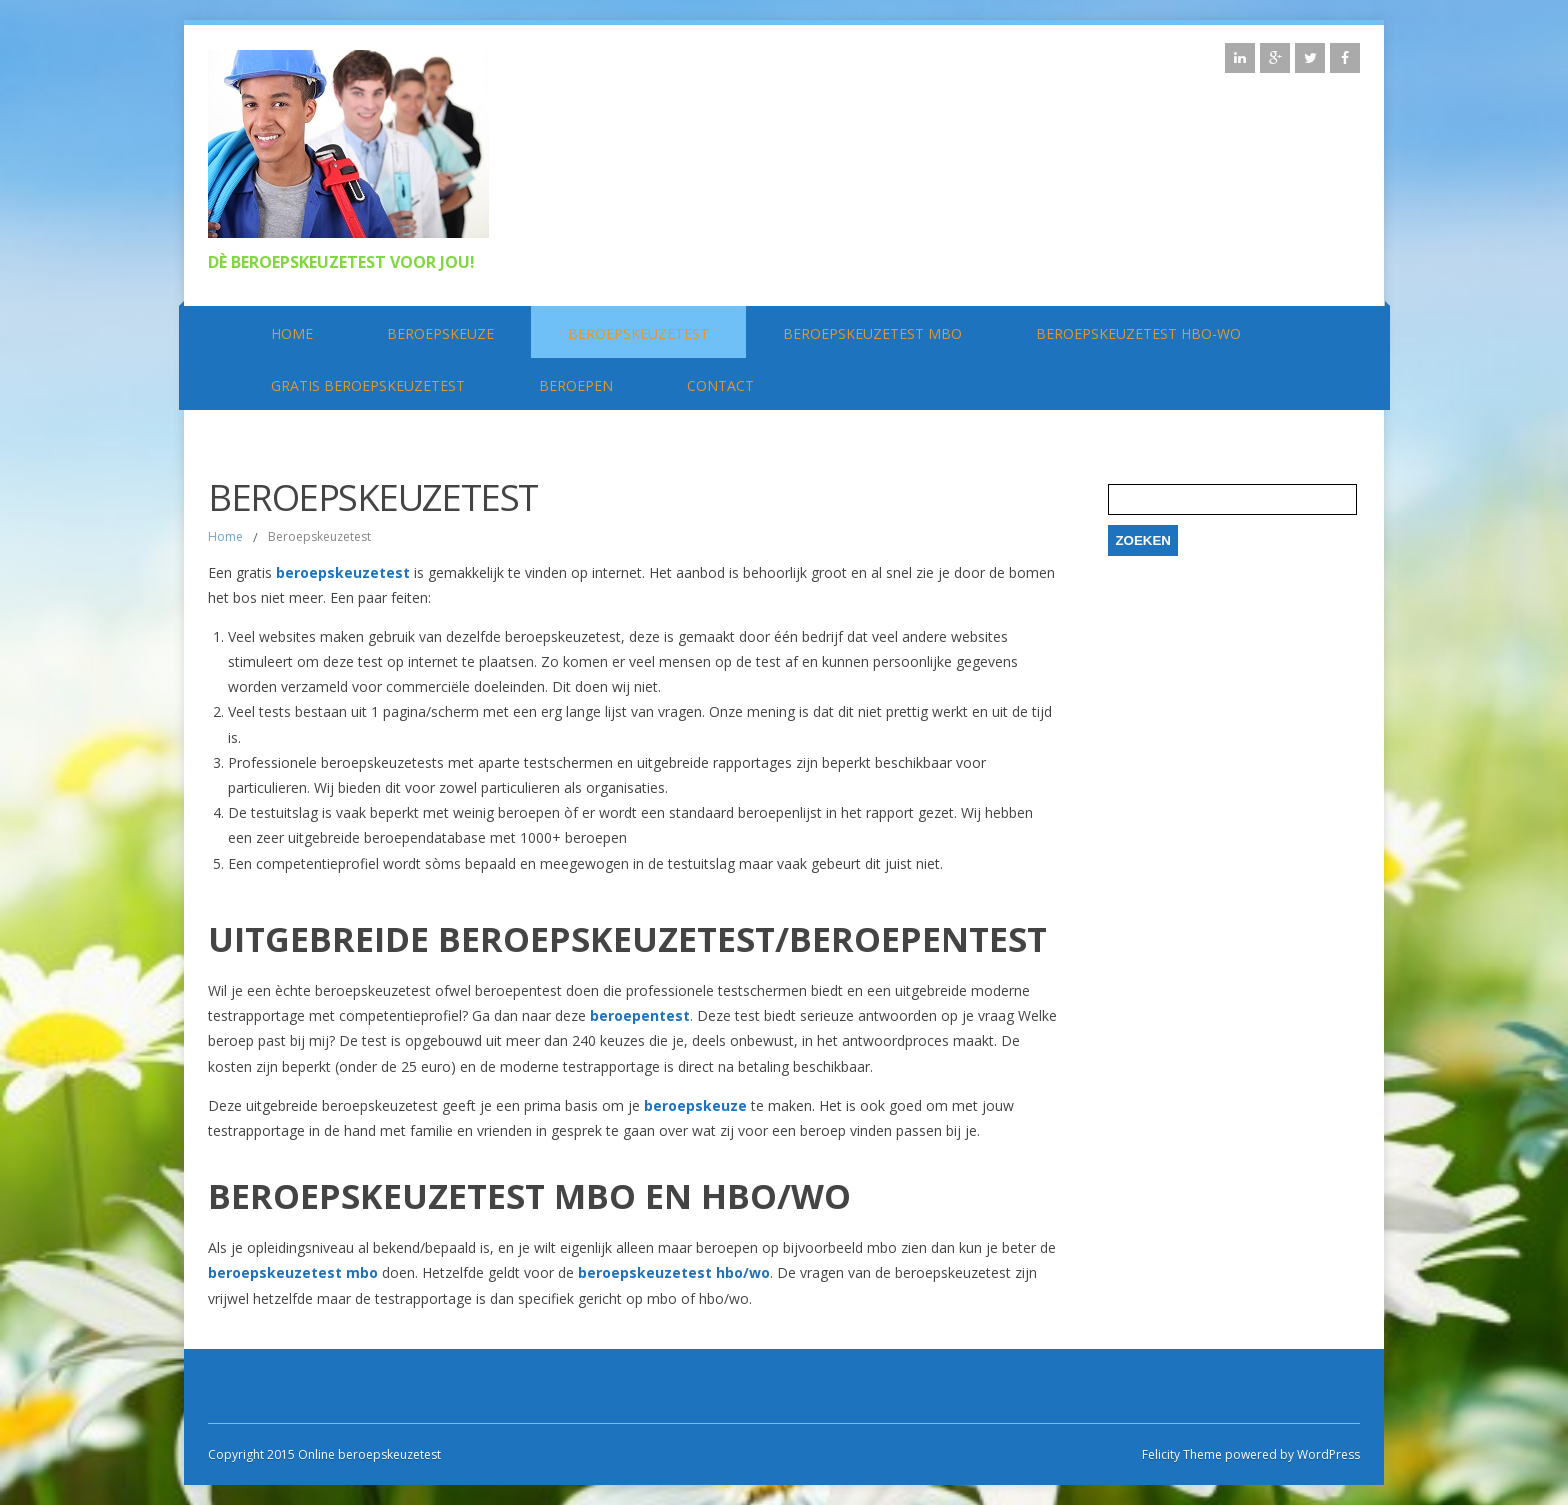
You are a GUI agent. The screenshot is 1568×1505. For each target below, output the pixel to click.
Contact (720, 385)
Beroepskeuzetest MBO (872, 333)
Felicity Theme (1182, 1454)
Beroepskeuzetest (638, 333)
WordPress (1327, 1454)
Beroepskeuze (440, 333)
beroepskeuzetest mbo (293, 1272)
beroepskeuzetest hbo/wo (674, 1272)
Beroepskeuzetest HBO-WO (1138, 333)
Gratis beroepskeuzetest (368, 385)
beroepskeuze (695, 1105)
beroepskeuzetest (343, 572)
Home (292, 333)
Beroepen (576, 385)
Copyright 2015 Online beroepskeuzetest (324, 1454)
